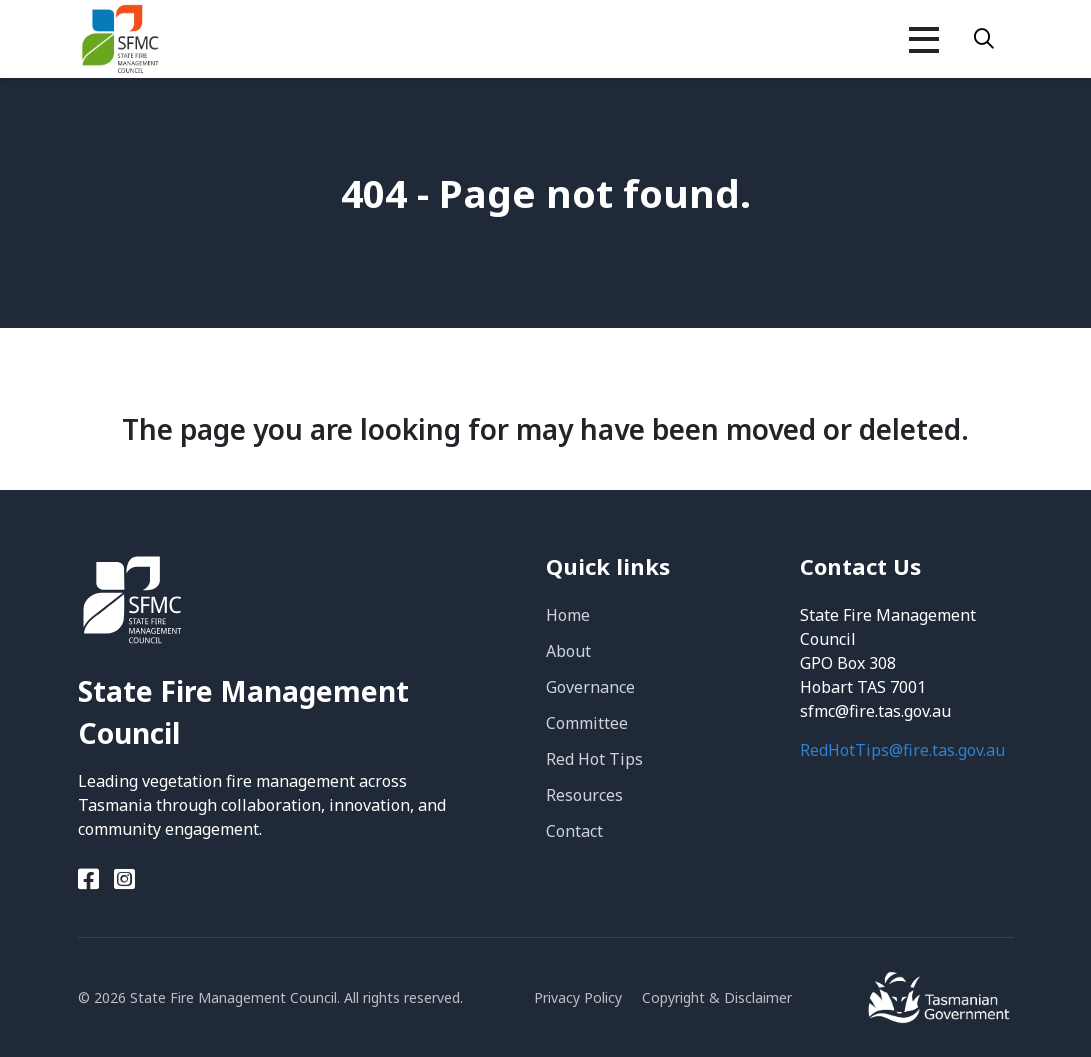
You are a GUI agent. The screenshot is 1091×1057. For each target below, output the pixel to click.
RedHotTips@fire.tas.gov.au (902, 750)
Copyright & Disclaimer (717, 997)
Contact (574, 831)
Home (568, 615)
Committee (587, 723)
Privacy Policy (578, 997)
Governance (590, 687)
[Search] (984, 39)
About (568, 651)
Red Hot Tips (594, 759)
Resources (584, 795)
